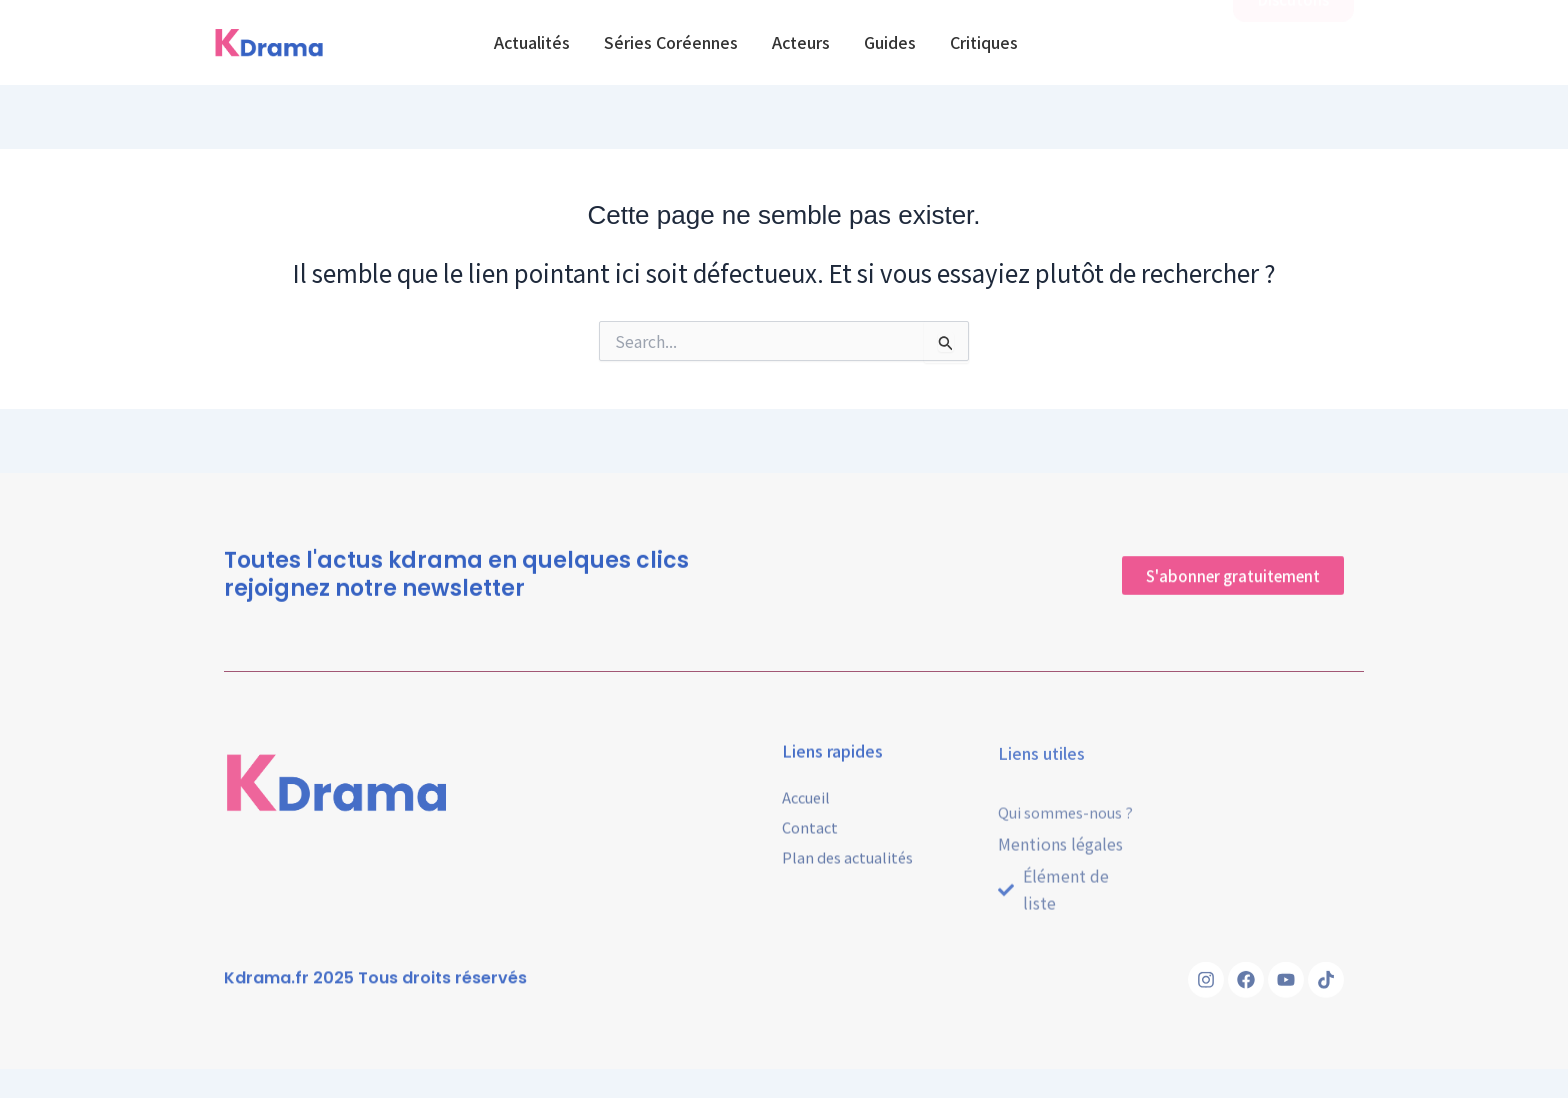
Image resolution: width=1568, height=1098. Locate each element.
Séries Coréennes (671, 42)
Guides (890, 42)
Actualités (532, 42)
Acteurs (801, 42)
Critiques (984, 42)
